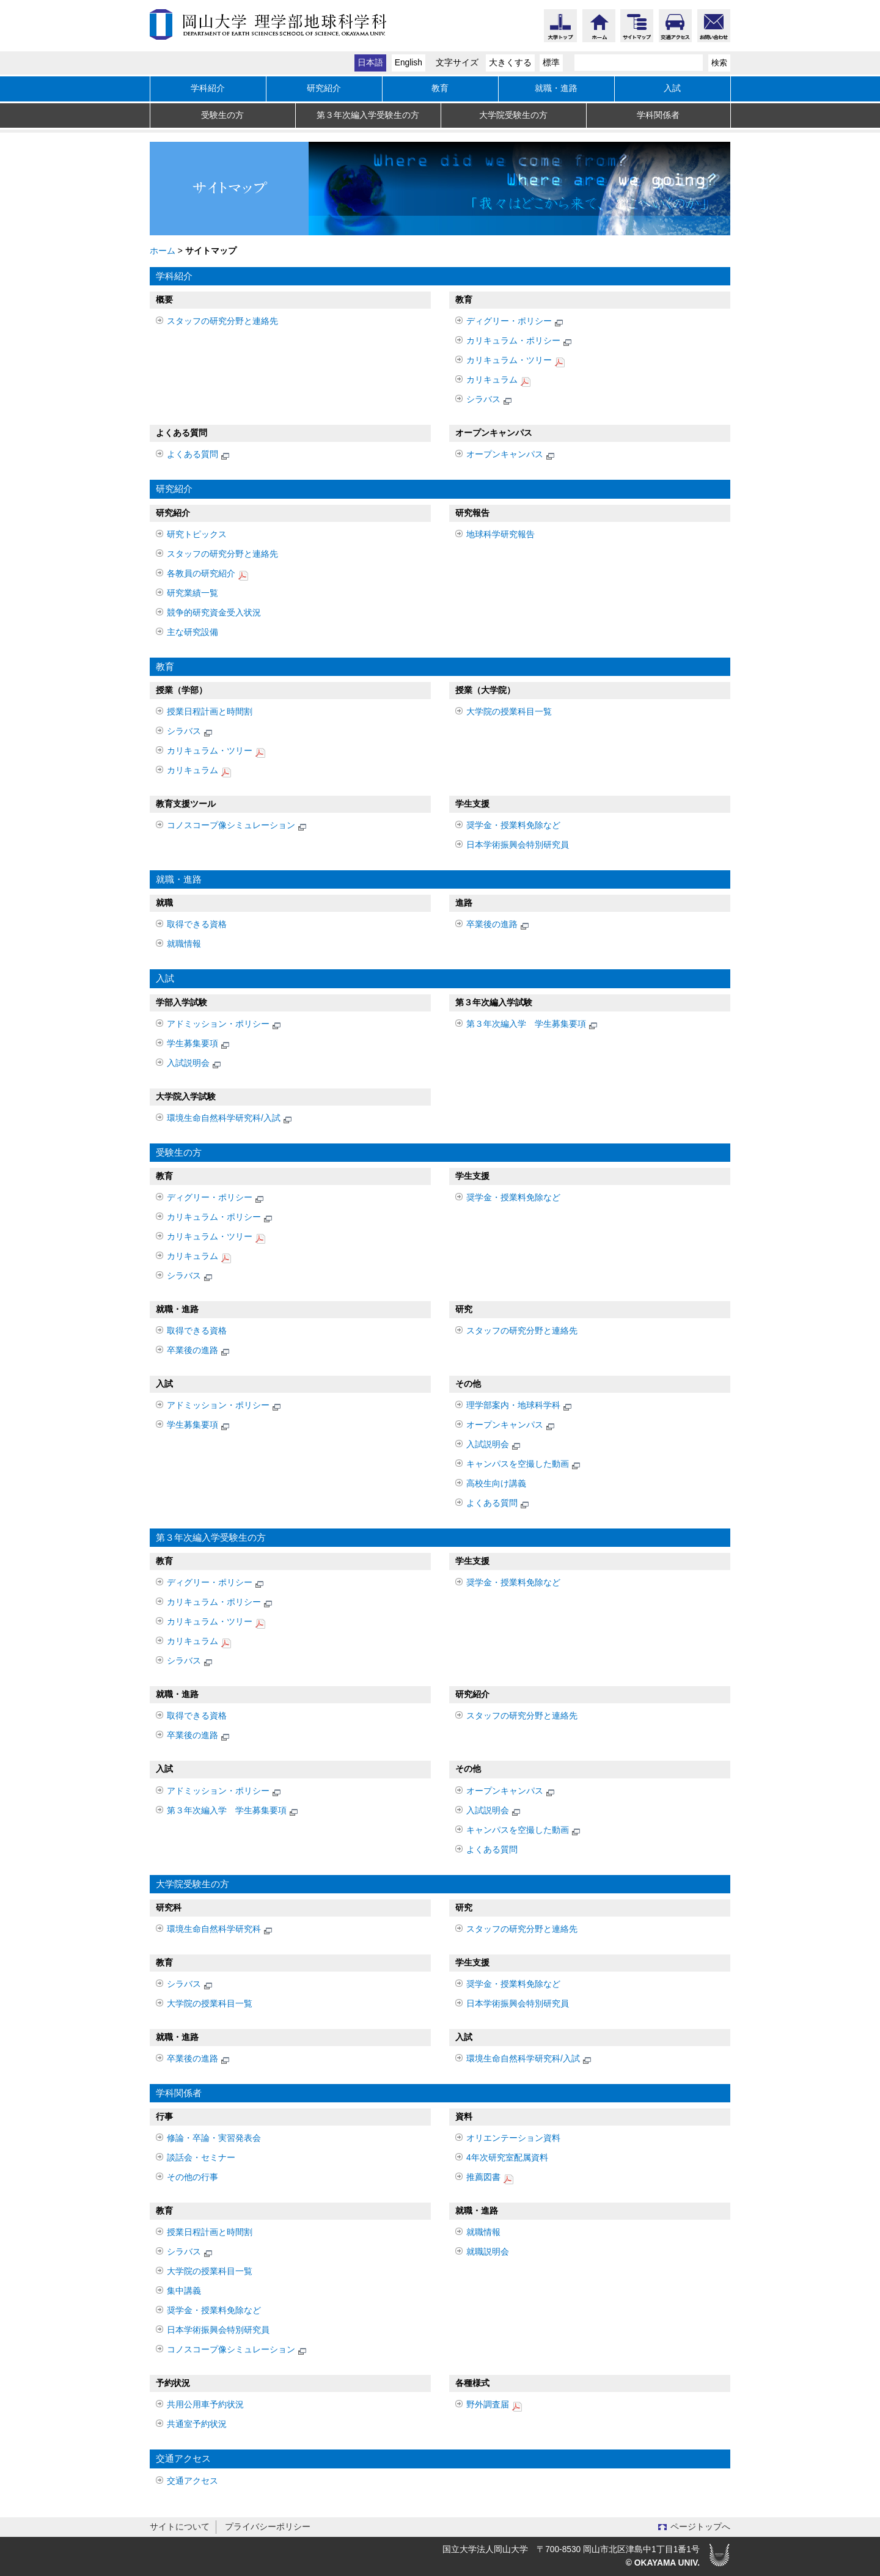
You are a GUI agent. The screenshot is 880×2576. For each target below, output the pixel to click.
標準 (551, 62)
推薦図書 (489, 2178)
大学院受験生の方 (513, 115)
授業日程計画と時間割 (209, 711)
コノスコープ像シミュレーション (237, 826)
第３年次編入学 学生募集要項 (532, 1025)
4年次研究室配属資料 (507, 2157)
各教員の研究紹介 (207, 575)
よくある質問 (199, 455)
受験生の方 (222, 115)
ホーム (162, 250)
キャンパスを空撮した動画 (524, 1465)
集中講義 (184, 2290)
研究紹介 (324, 88)
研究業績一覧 (192, 593)
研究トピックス (197, 534)
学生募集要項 (199, 1045)
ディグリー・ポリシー (515, 322)
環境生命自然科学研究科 (220, 1930)
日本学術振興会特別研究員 (517, 844)
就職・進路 (556, 88)
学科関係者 (658, 115)
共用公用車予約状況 (205, 2404)
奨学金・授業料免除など (513, 825)
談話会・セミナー (201, 2157)
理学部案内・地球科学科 (519, 1406)
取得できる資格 (197, 924)
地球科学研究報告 (500, 534)
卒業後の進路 (498, 925)
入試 (672, 88)
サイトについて (180, 2526)
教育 (440, 88)
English (408, 62)
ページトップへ (700, 2526)
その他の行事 (192, 2177)
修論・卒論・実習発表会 (214, 2138)
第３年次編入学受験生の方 (368, 115)
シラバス (489, 400)
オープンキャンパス (511, 455)
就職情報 (184, 944)
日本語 (370, 62)
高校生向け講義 (496, 1483)
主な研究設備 (192, 632)
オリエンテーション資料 (513, 2138)
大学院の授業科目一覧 (509, 711)
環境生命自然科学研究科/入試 (230, 1119)
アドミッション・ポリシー (224, 1025)
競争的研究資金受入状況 (214, 612)
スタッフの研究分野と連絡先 (222, 321)
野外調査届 (494, 2406)
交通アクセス (192, 2481)
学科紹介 (208, 88)
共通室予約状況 (197, 2424)
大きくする (510, 62)
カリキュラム (498, 381)
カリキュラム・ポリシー (519, 342)
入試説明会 (194, 1064)
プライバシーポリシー (267, 2526)
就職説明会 (487, 2251)
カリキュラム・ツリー (515, 361)
